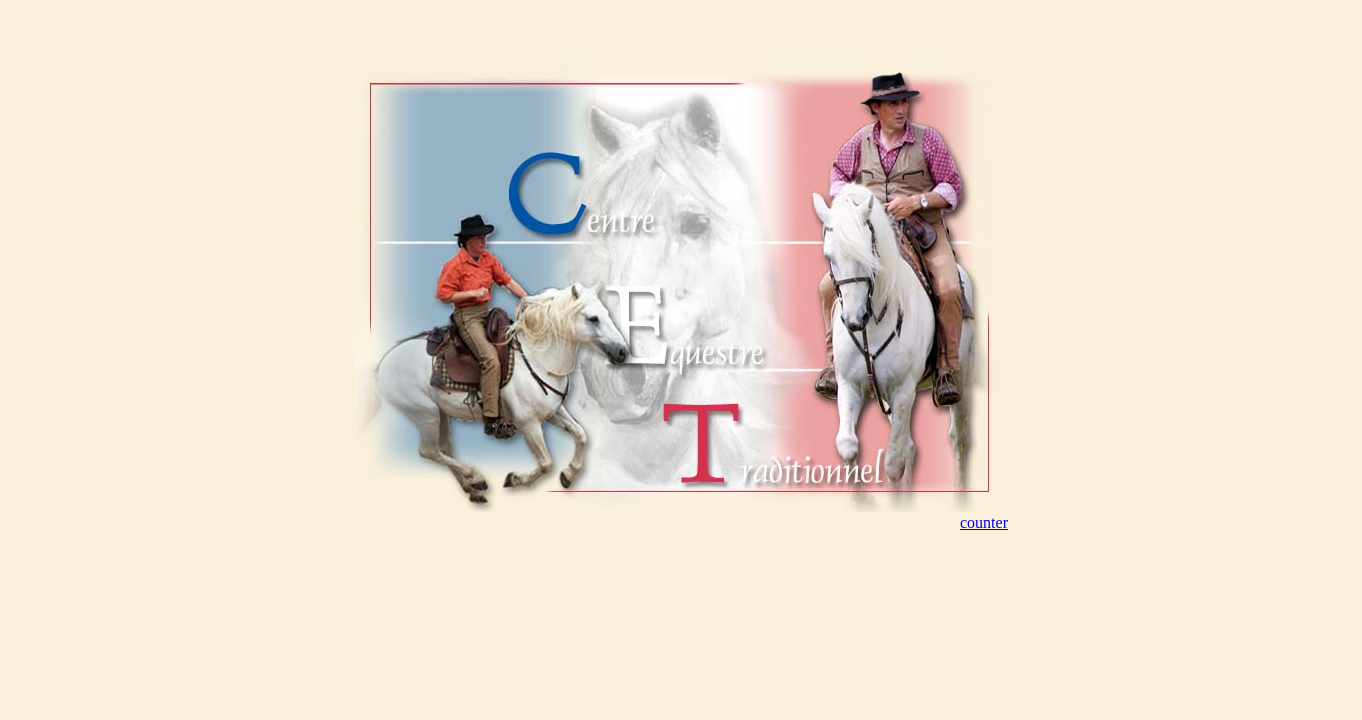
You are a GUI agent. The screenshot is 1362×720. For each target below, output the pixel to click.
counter (984, 522)
